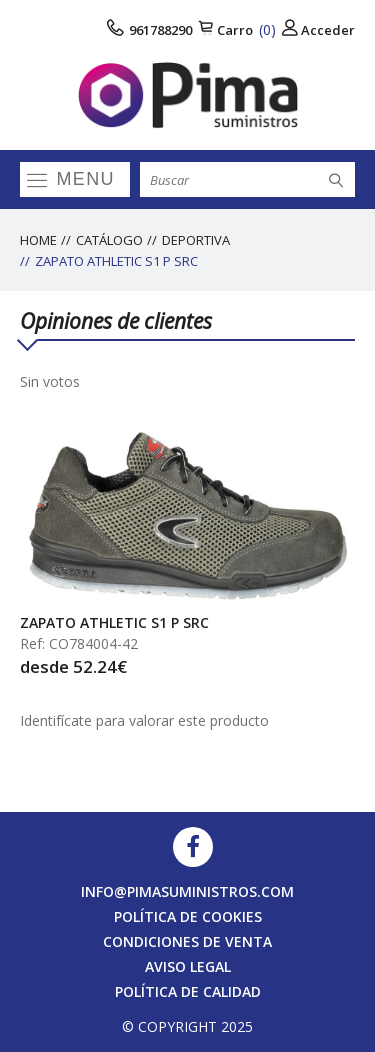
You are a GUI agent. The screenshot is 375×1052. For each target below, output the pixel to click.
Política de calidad (188, 991)
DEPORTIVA (196, 240)
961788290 (149, 29)
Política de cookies (188, 916)
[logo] (187, 95)
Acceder (318, 29)
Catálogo (109, 240)
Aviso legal (188, 966)
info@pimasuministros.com (187, 891)
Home (38, 240)
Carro (237, 29)
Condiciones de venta (187, 941)
